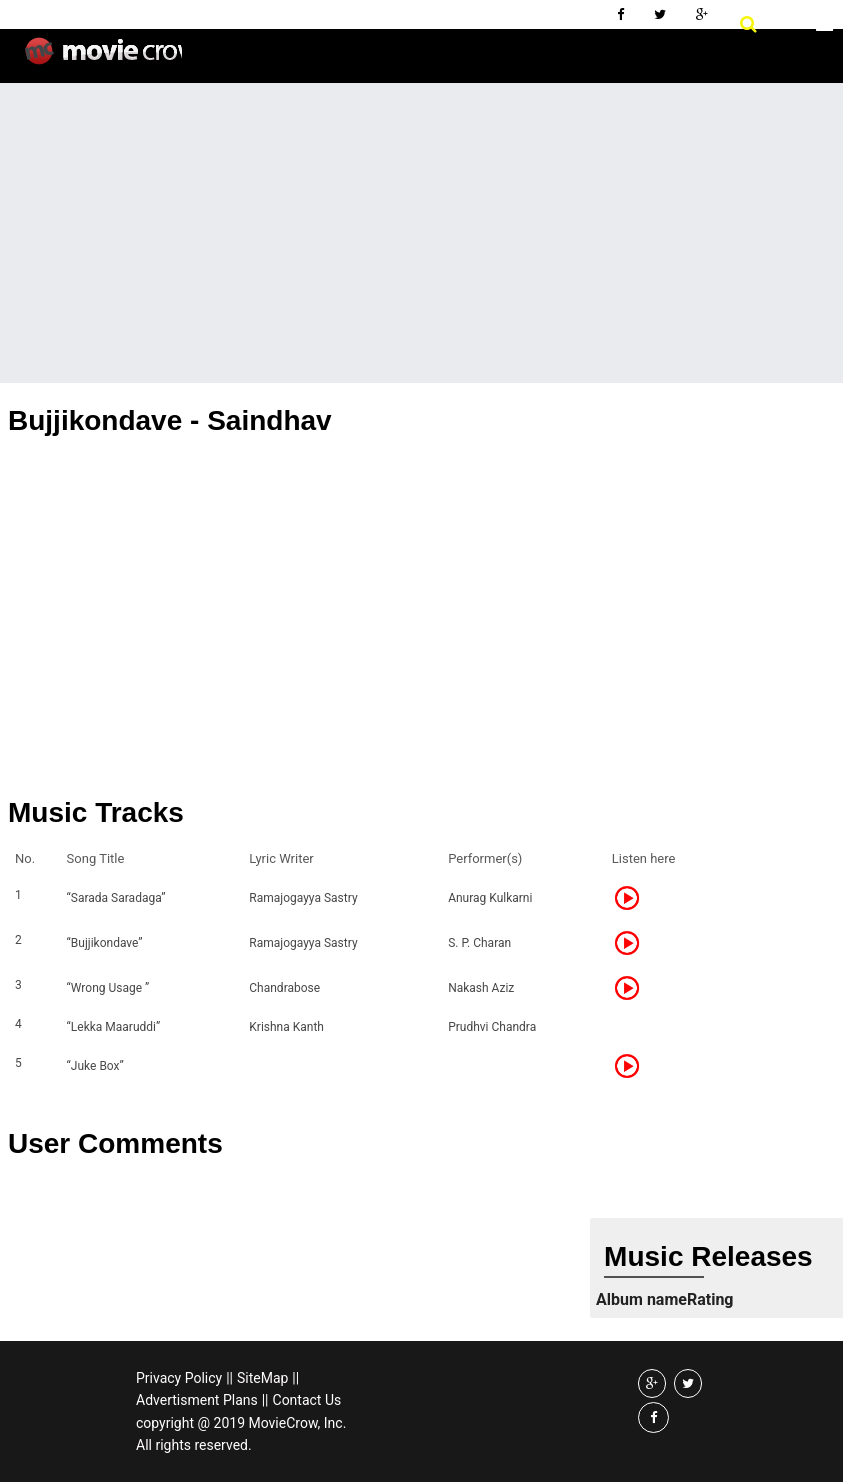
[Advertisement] (421, 233)
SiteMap (262, 1378)
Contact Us (307, 1400)
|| (229, 1378)
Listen (633, 898)
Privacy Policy (179, 1378)
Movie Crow (103, 59)
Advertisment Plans (197, 1400)
